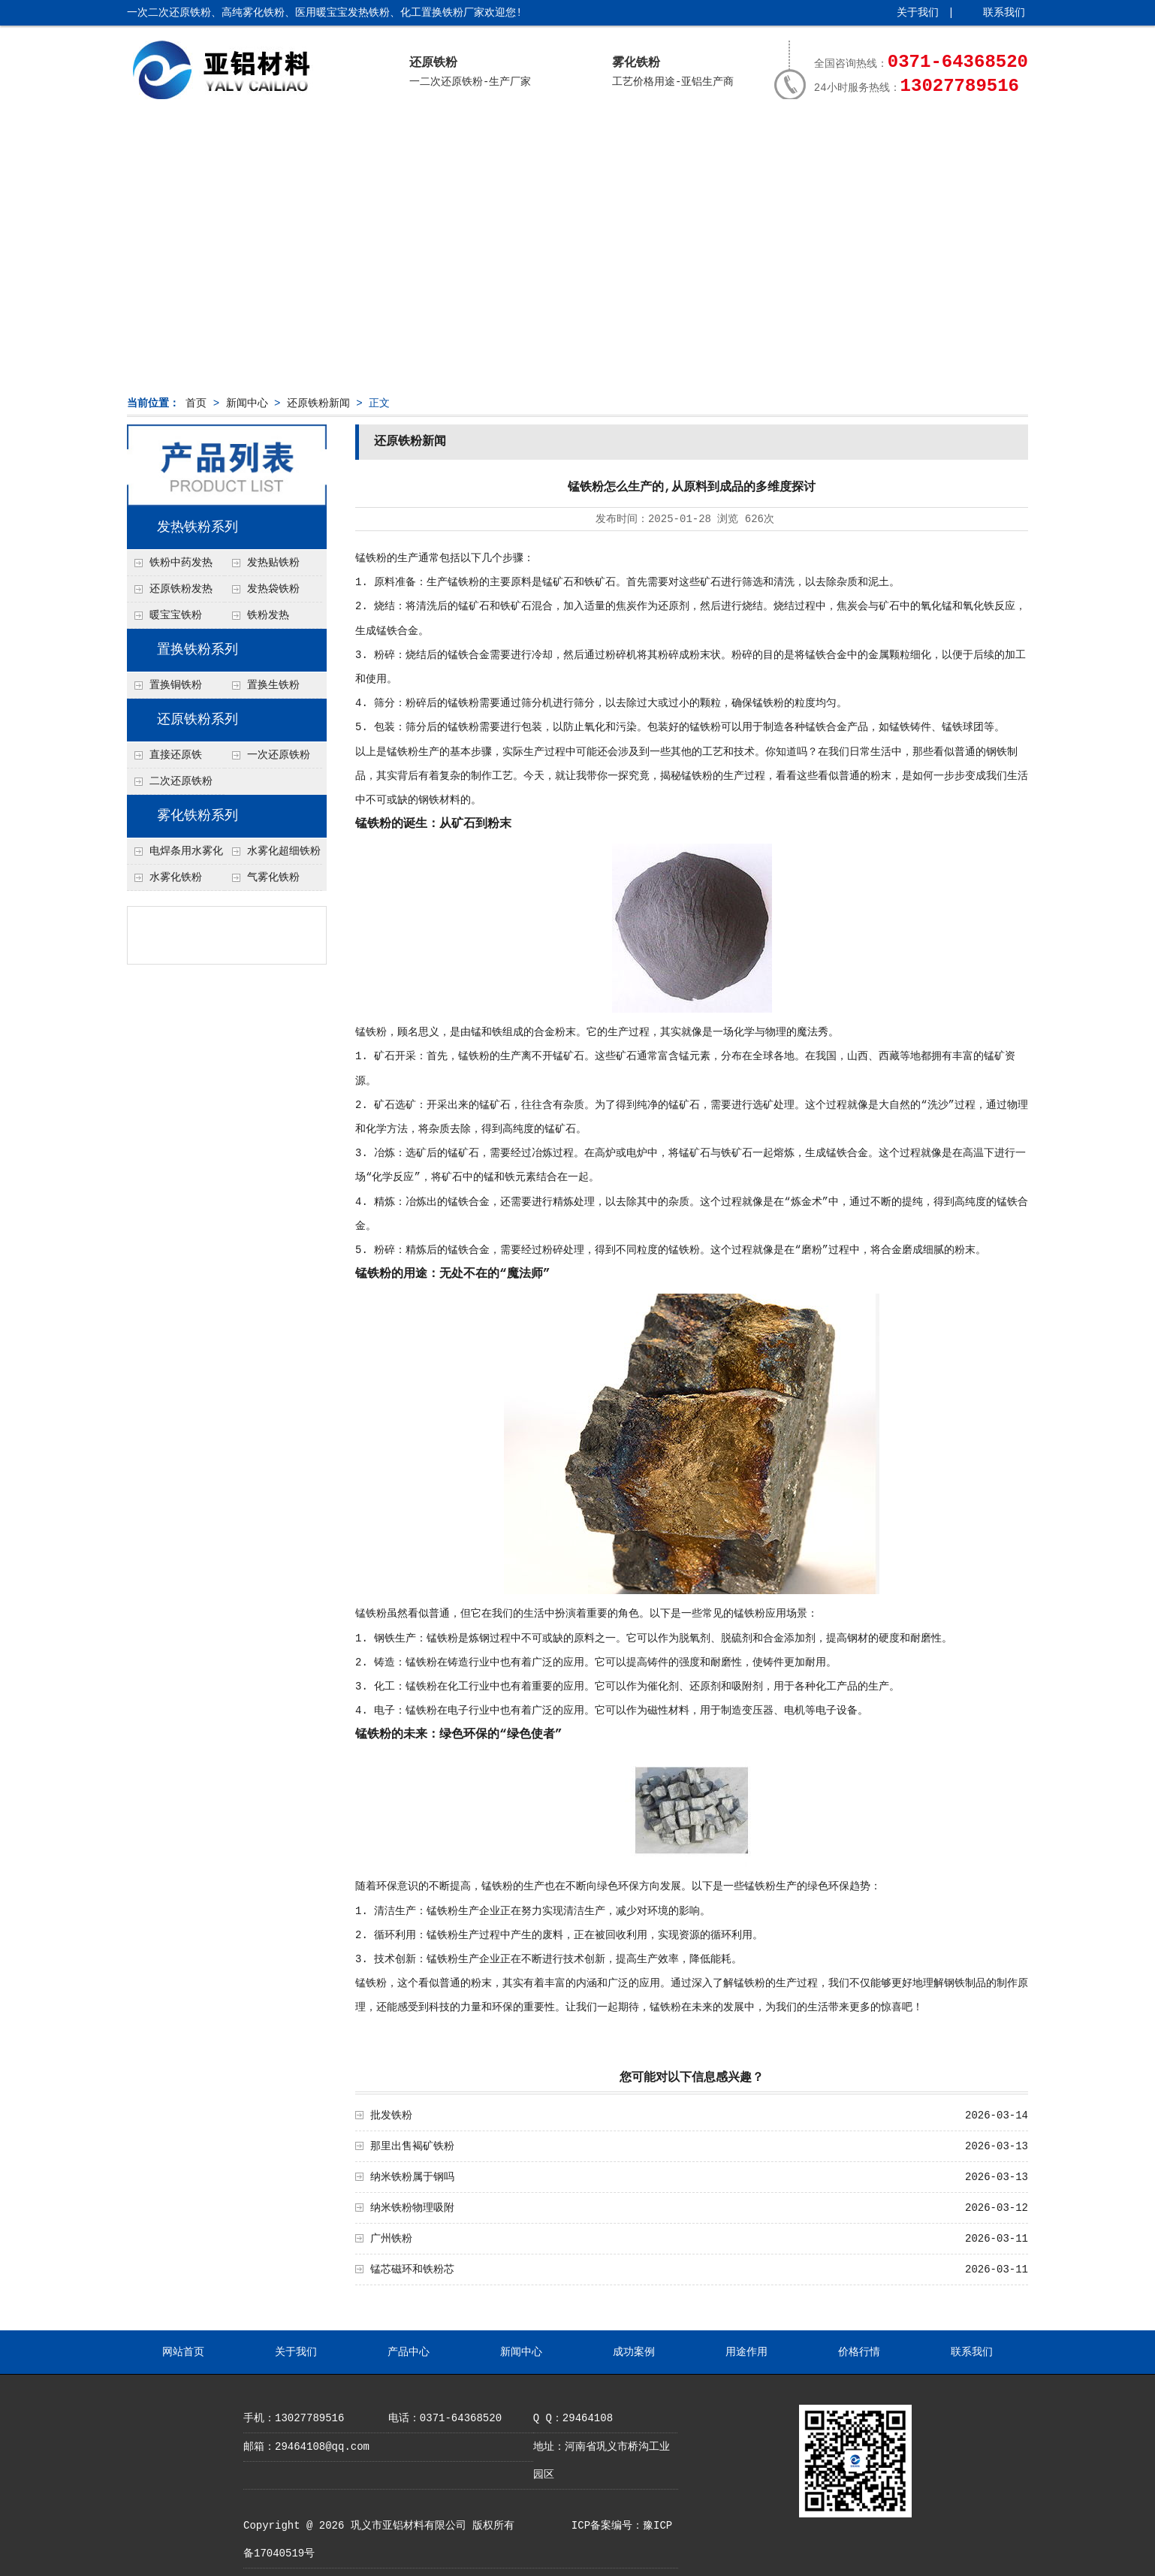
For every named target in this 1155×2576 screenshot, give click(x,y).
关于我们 (918, 13)
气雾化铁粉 (273, 877)
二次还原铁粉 (181, 781)
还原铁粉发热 (181, 589)
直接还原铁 (175, 755)
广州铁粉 (391, 2239)
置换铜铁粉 (175, 685)
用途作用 (731, 133)
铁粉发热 (268, 615)
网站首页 (182, 133)
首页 (196, 403)
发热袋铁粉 (273, 589)
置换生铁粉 (273, 685)
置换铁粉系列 (197, 649)
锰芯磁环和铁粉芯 (412, 2269)
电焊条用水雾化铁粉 (175, 855)
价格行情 (842, 133)
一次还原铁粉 (278, 755)
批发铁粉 (391, 2115)
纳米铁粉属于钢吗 (412, 2177)
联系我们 (1004, 13)
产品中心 (402, 133)
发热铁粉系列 (197, 527)
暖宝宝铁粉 (175, 615)
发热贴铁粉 (273, 563)
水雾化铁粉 (175, 877)
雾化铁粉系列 (197, 815)
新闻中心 (511, 133)
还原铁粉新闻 (318, 403)
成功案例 (622, 133)
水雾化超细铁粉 (284, 851)
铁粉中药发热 (181, 563)
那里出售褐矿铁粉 (412, 2146)
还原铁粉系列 (197, 719)
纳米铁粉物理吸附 (412, 2208)
